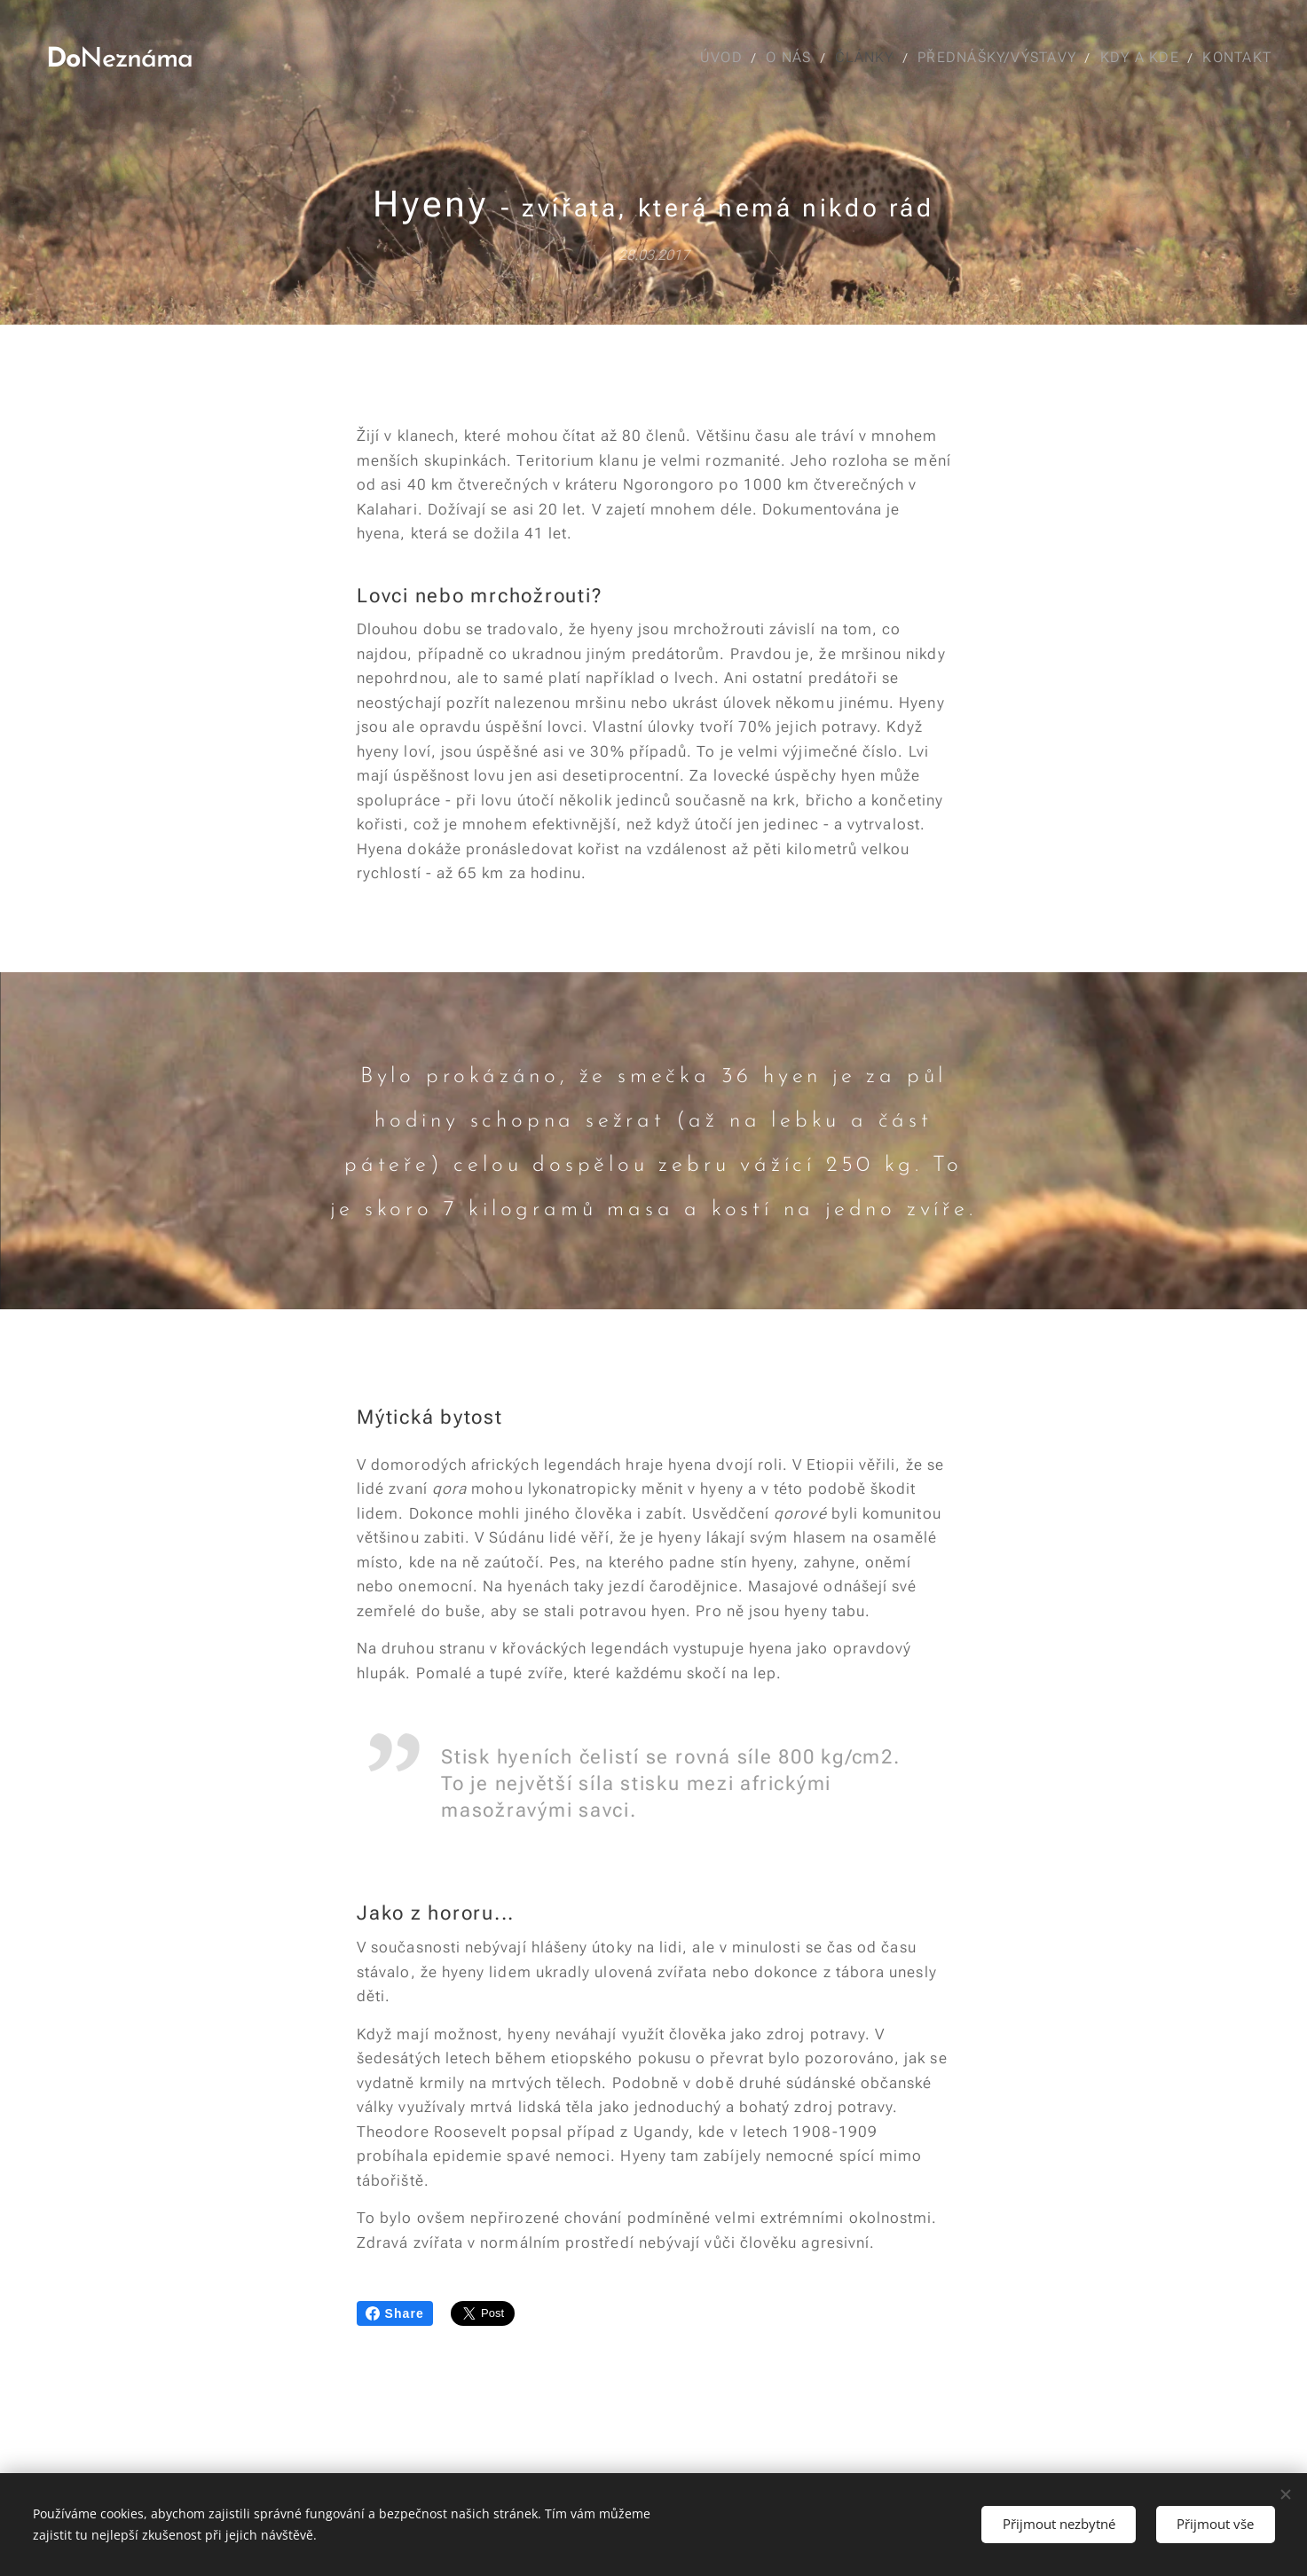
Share (395, 2313)
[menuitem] (722, 57)
